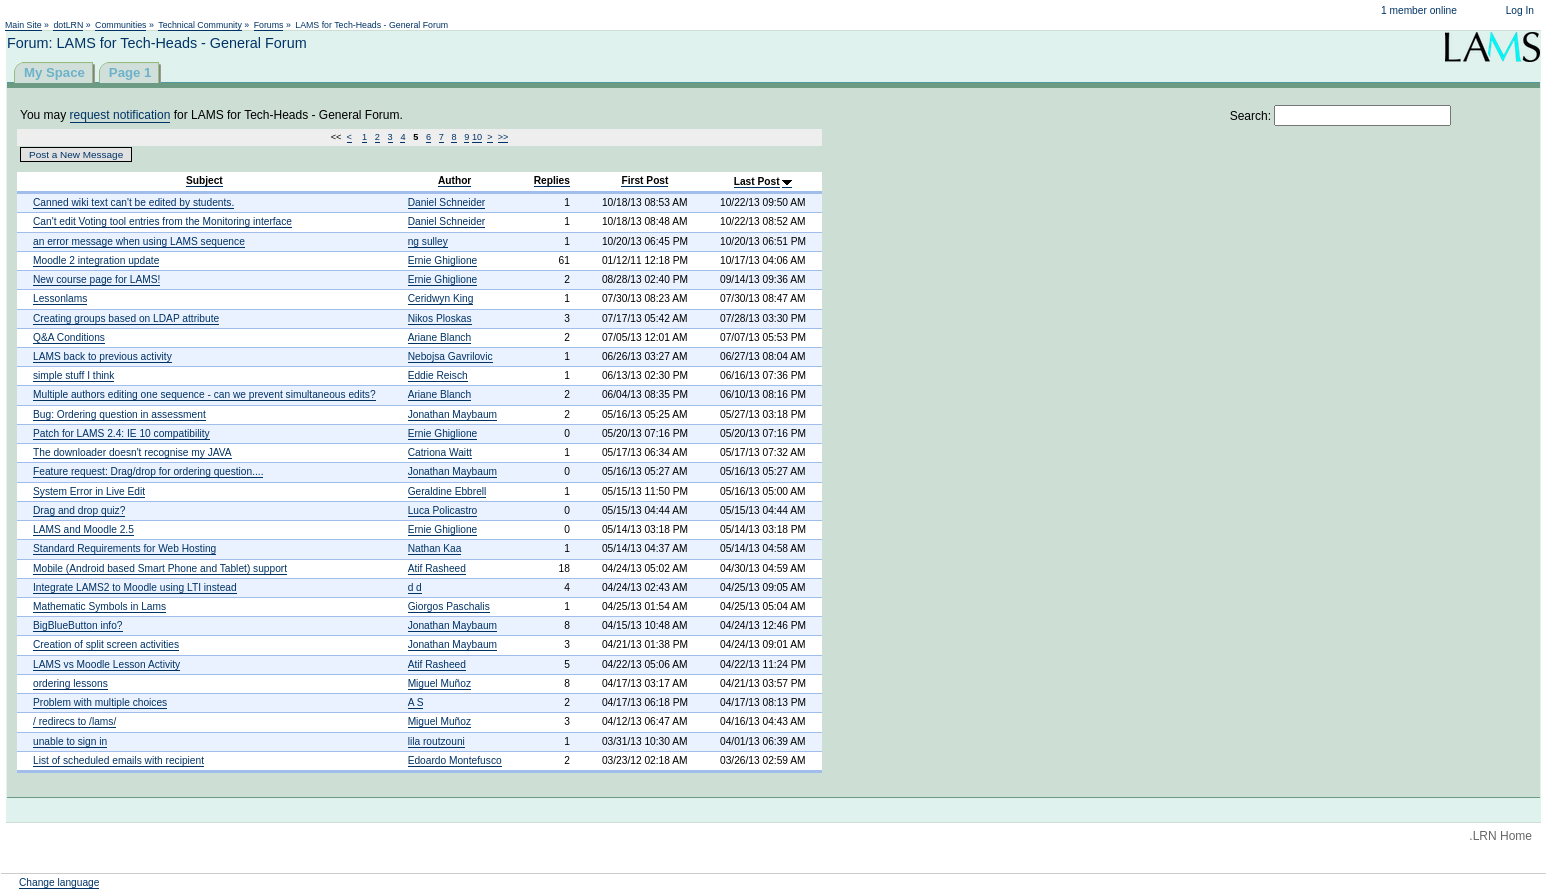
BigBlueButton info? (78, 625)
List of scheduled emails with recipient (118, 760)
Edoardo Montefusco (455, 760)
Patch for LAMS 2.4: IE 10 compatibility (121, 433)
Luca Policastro (443, 510)
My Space (54, 72)
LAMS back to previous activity (102, 356)
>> (503, 137)
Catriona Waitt (440, 452)
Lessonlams (60, 298)
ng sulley (428, 241)
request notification (120, 115)
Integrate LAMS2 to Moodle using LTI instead (135, 587)
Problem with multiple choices (100, 702)
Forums (269, 25)
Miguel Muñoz (439, 683)
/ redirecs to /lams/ (74, 721)
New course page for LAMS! (96, 279)
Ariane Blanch (439, 337)
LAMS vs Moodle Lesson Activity (106, 664)
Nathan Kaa (435, 548)
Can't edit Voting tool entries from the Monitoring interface (162, 221)
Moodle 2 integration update (96, 260)
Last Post (757, 181)
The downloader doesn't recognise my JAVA (132, 452)
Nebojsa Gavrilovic (450, 356)
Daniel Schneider (447, 202)
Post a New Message (76, 154)
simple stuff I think (73, 375)
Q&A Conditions (69, 337)
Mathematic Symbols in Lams (99, 606)
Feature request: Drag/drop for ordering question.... (148, 471)
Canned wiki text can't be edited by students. (133, 202)
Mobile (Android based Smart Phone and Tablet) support (160, 568)
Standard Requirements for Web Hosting (124, 548)
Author (454, 180)
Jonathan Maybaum (452, 414)
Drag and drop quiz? (79, 510)
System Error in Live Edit (89, 491)
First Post (644, 180)
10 (477, 137)
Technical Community (200, 25)
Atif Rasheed (437, 568)
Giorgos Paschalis (449, 606)
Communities (120, 25)
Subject (204, 180)
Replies (552, 180)
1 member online (1419, 10)
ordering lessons (70, 683)
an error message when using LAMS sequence (139, 241)
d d (415, 587)
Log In (1520, 10)
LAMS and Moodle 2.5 (83, 529)
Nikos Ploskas (440, 318)
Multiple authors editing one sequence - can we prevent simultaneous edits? (204, 394)
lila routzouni (436, 741)
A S (416, 702)
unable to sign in (70, 741)
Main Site (23, 25)
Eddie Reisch (438, 375)
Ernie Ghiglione (443, 260)
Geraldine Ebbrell (447, 491)
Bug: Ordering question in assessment (119, 414)
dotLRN (68, 25)
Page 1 (130, 72)
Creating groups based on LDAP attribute (126, 318)
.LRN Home (1500, 836)
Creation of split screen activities (106, 644)
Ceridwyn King (441, 298)
